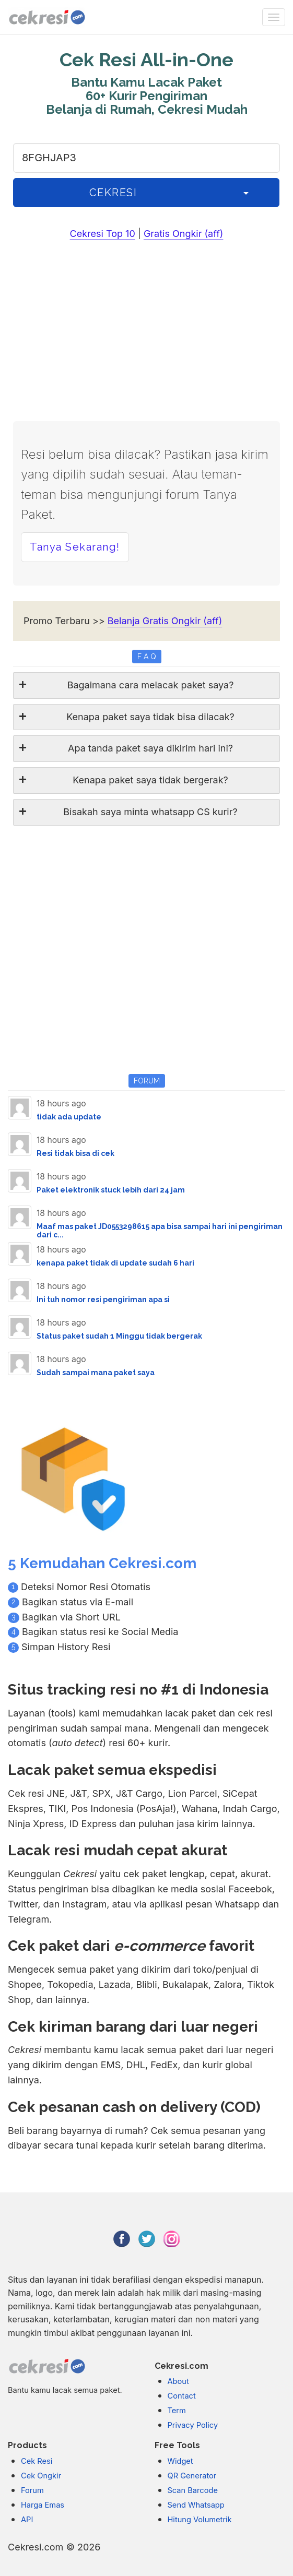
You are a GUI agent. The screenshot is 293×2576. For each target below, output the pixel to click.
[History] (246, 193)
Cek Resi (36, 2461)
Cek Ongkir (41, 2475)
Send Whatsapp (196, 2505)
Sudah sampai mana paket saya (96, 1372)
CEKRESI (113, 192)
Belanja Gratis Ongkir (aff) (165, 620)
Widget (180, 2461)
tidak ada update (69, 1117)
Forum (32, 2490)
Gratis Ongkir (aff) (184, 233)
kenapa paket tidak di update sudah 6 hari (115, 1263)
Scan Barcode (193, 2490)
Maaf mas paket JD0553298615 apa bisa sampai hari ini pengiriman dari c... (160, 1230)
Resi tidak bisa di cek (75, 1153)
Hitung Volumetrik (200, 2519)
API (27, 2519)
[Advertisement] (146, 333)
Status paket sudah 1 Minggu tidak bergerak (119, 1336)
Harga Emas (42, 2505)
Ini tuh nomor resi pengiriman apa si (103, 1299)
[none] (273, 17)
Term (177, 2410)
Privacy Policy (193, 2425)
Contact (182, 2396)
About (178, 2381)
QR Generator (192, 2475)
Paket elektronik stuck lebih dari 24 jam (111, 1190)
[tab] (146, 685)
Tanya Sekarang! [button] (75, 547)
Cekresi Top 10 (102, 233)
